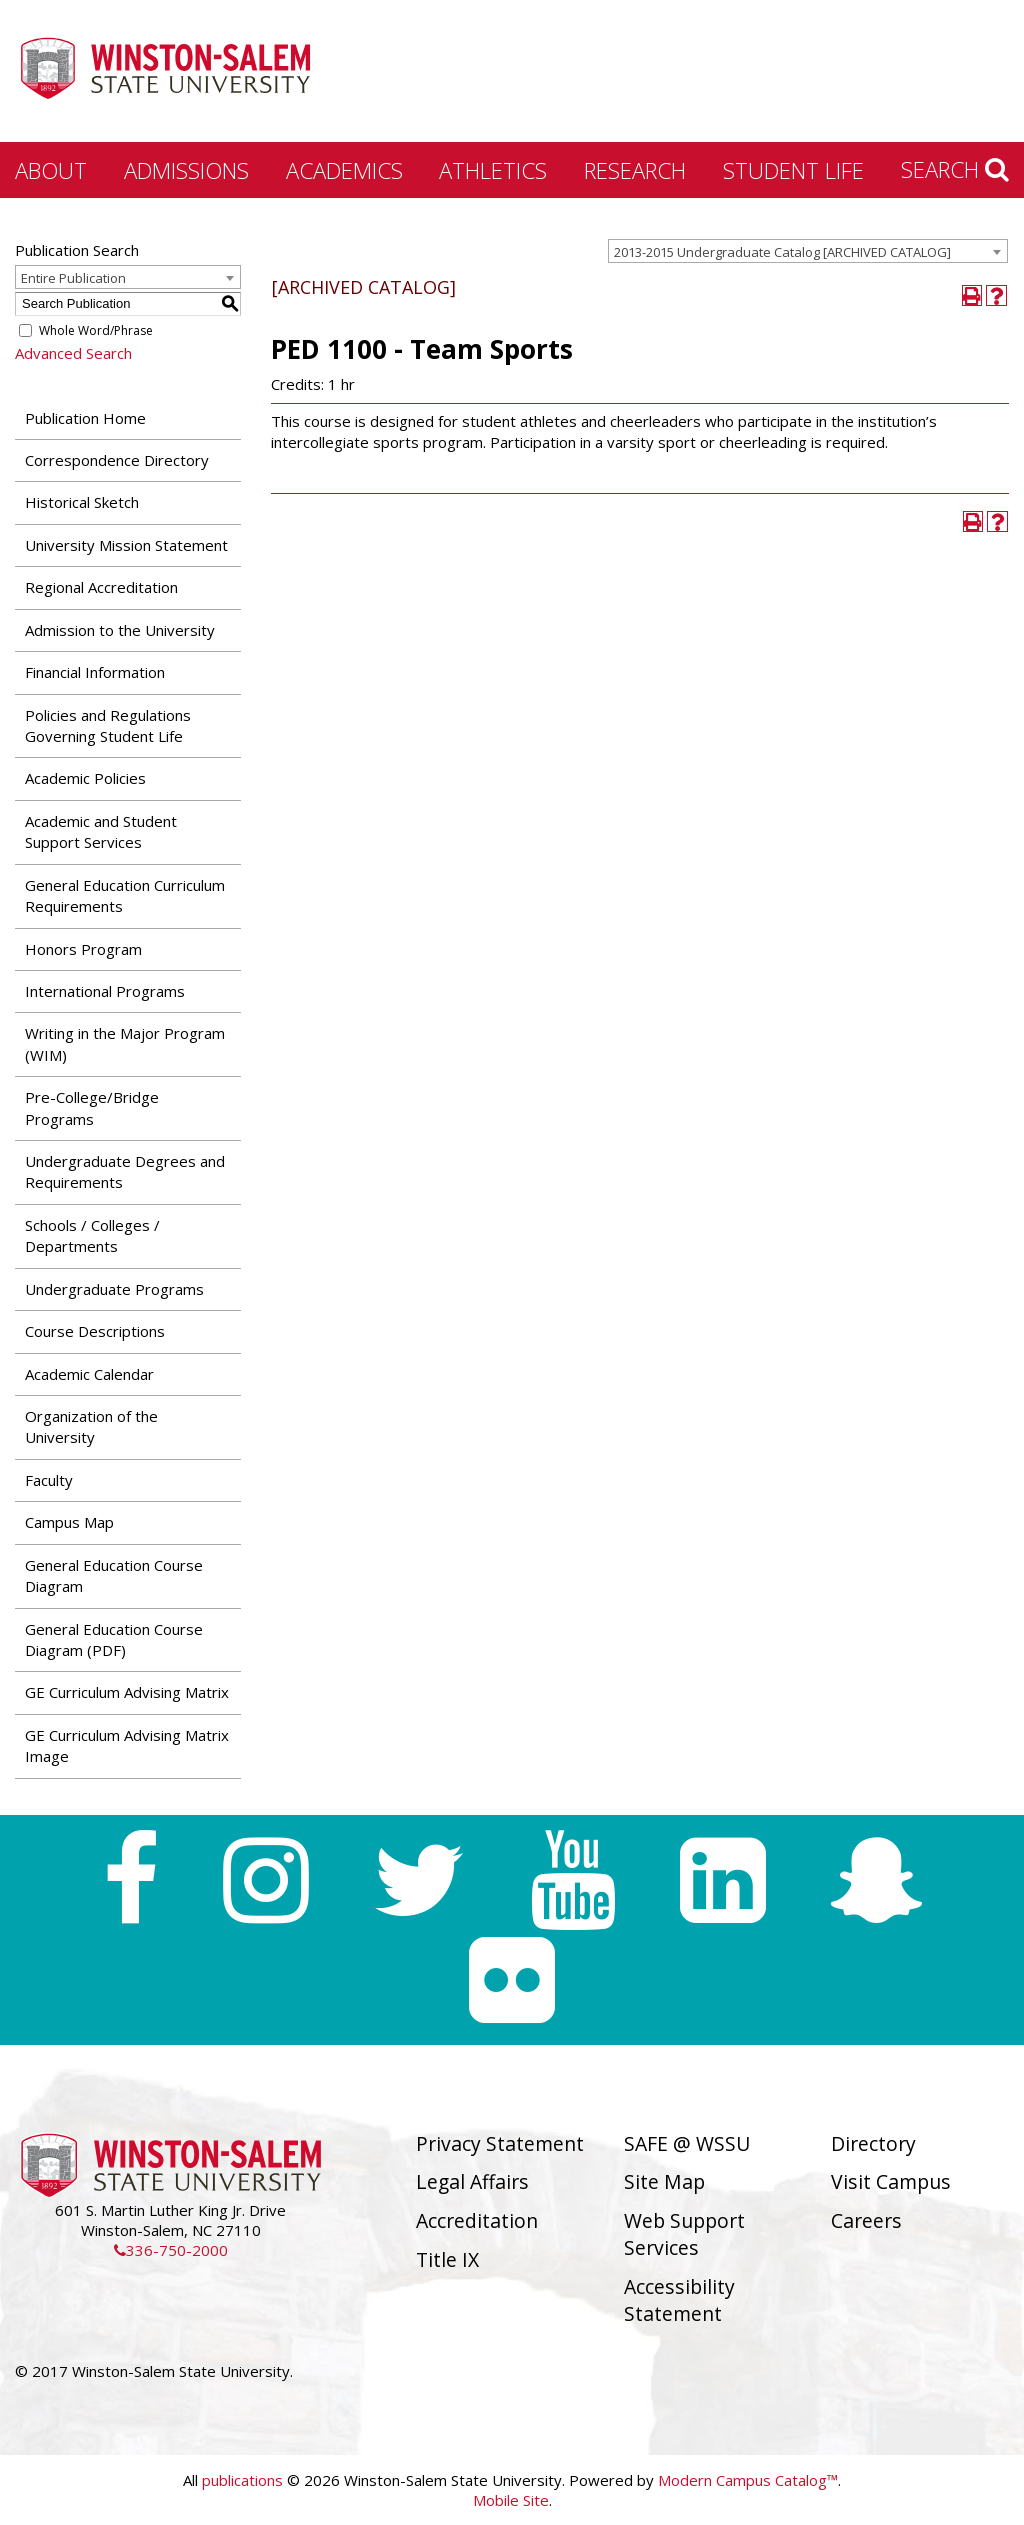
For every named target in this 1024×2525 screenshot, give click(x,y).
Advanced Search (73, 353)
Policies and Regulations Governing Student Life (108, 725)
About (51, 170)
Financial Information (95, 672)
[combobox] (808, 251)
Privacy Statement (500, 2143)
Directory (873, 2143)
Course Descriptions (95, 1331)
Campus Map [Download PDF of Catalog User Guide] (69, 1522)
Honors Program (83, 949)
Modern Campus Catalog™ (748, 2480)
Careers (866, 2220)
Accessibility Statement (679, 2300)
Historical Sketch (82, 502)
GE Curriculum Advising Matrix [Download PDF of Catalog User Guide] (127, 1692)
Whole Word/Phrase (96, 330)
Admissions (186, 170)
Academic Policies (85, 778)
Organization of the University (91, 1426)
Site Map (664, 2181)
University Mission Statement (126, 545)
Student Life (793, 170)
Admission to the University (120, 630)
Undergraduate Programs (114, 1289)
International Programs (105, 991)
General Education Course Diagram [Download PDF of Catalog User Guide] (114, 1575)
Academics (344, 170)
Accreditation (477, 2220)
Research (635, 170)
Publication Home (85, 418)
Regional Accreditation (101, 587)
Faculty (49, 1480)
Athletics (493, 170)
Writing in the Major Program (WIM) (125, 1043)
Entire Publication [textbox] (73, 278)
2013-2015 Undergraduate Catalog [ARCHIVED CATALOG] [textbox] (782, 252)
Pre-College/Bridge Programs (92, 1107)
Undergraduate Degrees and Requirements (125, 1171)
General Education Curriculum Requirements (125, 895)
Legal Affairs (472, 2181)
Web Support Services (684, 2234)
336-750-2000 (171, 2250)
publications (242, 2480)
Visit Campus (891, 2181)
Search (955, 169)
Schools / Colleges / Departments (92, 1235)
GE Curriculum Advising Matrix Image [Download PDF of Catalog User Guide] (127, 1745)
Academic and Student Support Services (101, 831)
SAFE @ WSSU (687, 2143)
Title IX (447, 2259)
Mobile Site (511, 2500)
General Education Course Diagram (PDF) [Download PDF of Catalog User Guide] (114, 1639)
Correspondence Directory (117, 460)
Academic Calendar (89, 1374)
